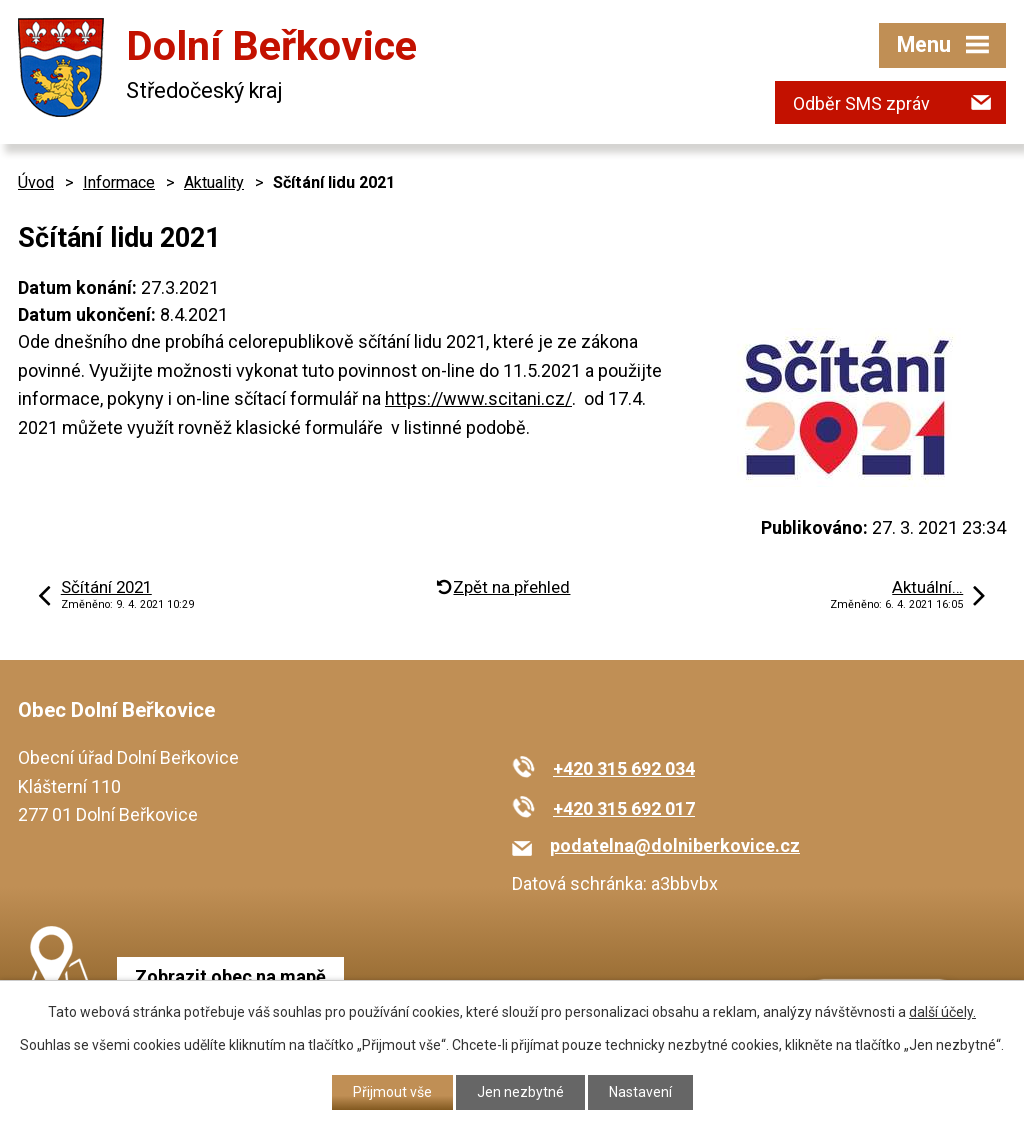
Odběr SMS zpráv (861, 103)
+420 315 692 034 (624, 768)
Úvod (36, 182)
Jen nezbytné (520, 1092)
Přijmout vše (392, 1092)
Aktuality (214, 182)
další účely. (942, 1012)
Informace (119, 182)
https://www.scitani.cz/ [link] (478, 398)
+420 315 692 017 (624, 808)
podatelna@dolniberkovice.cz (675, 845)
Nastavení (640, 1092)
